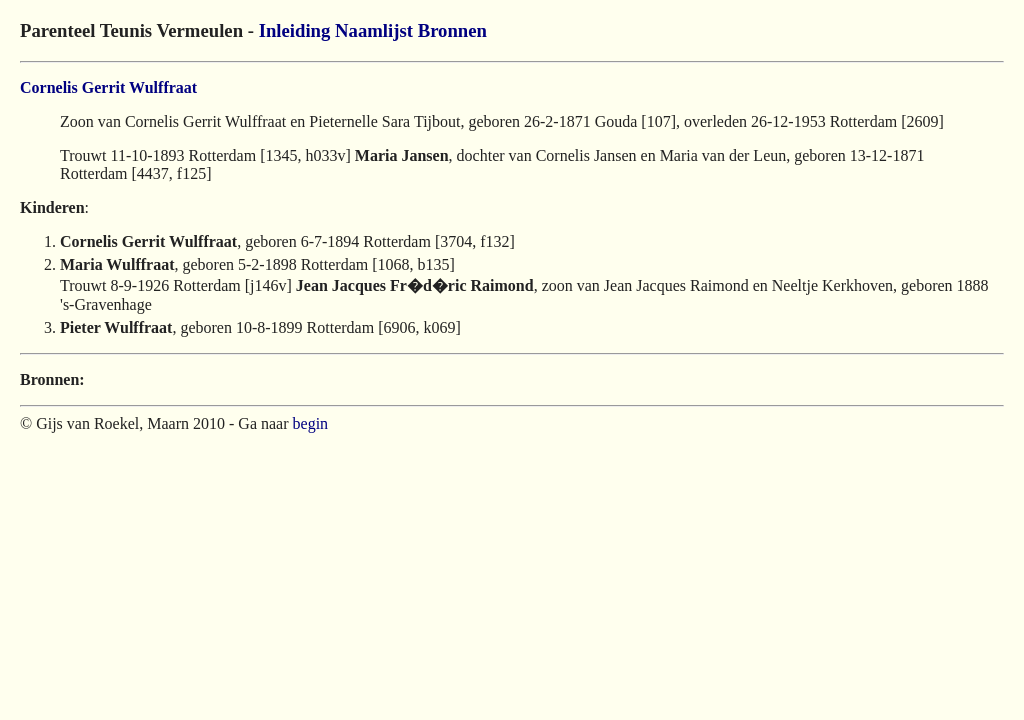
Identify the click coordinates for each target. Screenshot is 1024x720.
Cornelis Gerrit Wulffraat (108, 87)
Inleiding (295, 30)
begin (311, 423)
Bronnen (452, 30)
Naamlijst (374, 30)
